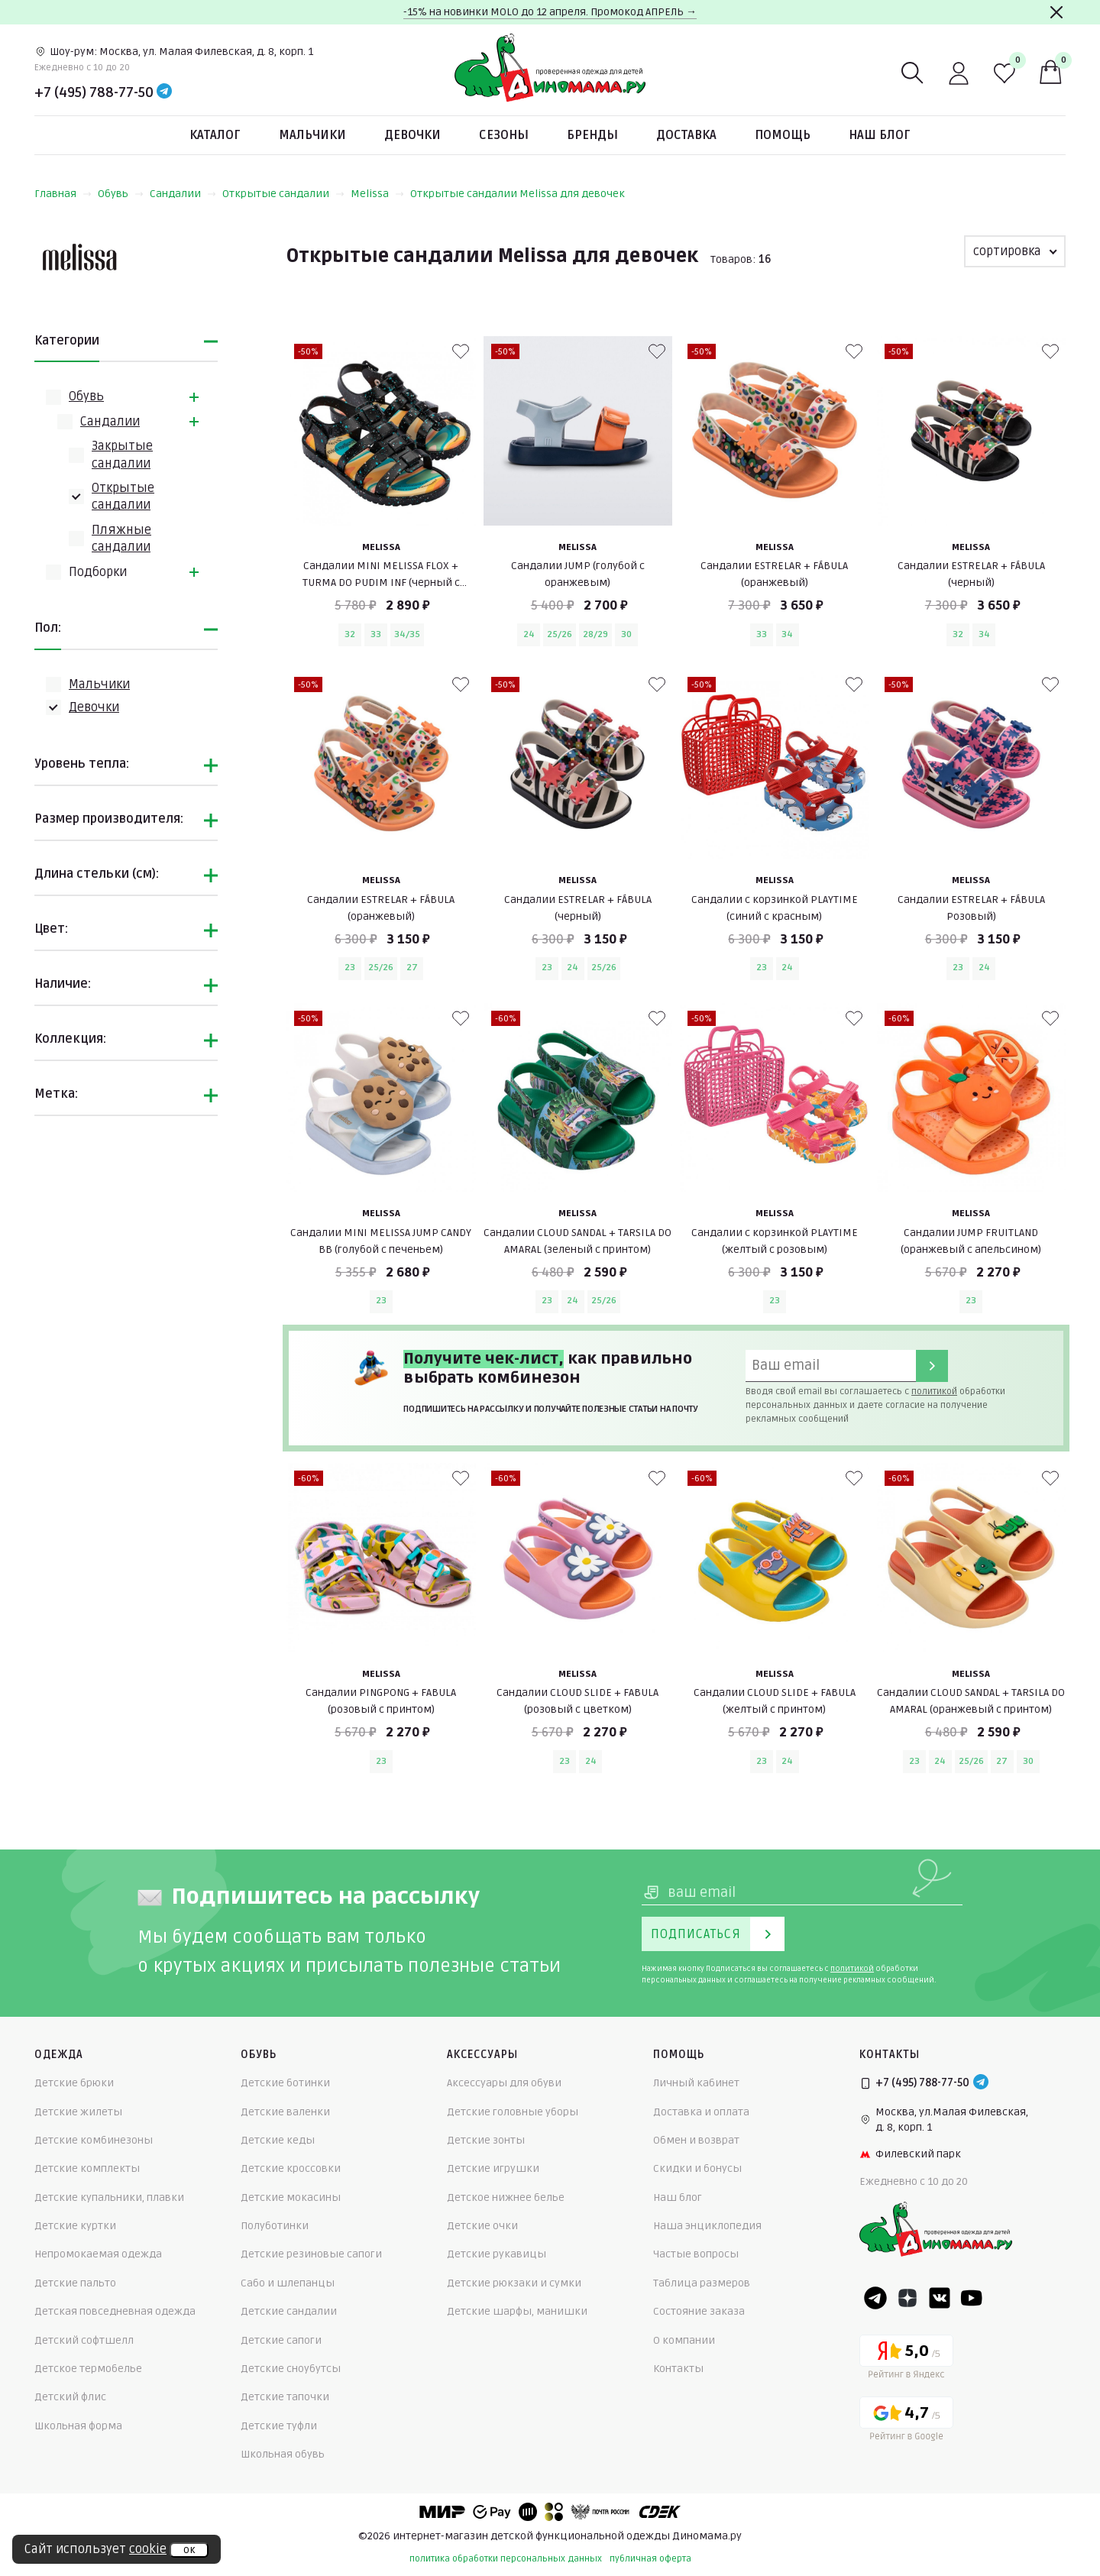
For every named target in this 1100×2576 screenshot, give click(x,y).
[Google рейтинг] (906, 2421)
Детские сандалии (289, 2311)
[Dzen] (907, 2298)
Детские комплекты (87, 2168)
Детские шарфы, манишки (517, 2311)
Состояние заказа (699, 2311)
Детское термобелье (88, 2368)
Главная (63, 193)
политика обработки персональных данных (505, 2559)
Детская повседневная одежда (115, 2311)
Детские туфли (279, 2425)
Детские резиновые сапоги (311, 2254)
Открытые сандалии (283, 193)
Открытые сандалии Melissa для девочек (517, 193)
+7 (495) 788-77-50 (94, 92)
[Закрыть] (1056, 12)
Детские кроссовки (291, 2168)
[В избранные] (460, 351)
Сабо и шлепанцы (288, 2283)
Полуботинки (275, 2225)
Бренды (592, 135)
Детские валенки (285, 2111)
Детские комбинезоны (93, 2140)
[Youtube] (971, 2298)
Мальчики (312, 135)
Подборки (98, 572)
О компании (684, 2340)
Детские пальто (75, 2283)
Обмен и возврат (696, 2140)
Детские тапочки (285, 2396)
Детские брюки (74, 2082)
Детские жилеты (78, 2111)
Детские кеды (278, 2140)
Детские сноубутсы (291, 2368)
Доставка (686, 135)
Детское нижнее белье (506, 2197)
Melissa (377, 193)
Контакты (678, 2368)
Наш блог (880, 135)
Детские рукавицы (496, 2254)
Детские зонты (486, 2140)
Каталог (215, 135)
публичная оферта (650, 2559)
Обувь (121, 193)
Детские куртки (75, 2225)
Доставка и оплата (701, 2111)
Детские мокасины (291, 2197)
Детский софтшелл (84, 2340)
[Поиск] (913, 73)
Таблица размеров (701, 2283)
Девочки (412, 135)
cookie (148, 2549)
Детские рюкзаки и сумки (514, 2283)
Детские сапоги (281, 2340)
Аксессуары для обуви (504, 2082)
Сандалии (183, 193)
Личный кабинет (696, 2082)
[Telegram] (164, 92)
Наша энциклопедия (707, 2225)
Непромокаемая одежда (98, 2254)
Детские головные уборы (512, 2111)
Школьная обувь (283, 2454)
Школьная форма (78, 2425)
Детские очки (482, 2225)
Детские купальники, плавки (109, 2197)
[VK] (939, 2298)
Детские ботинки (285, 2082)
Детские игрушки (493, 2168)
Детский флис (70, 2396)
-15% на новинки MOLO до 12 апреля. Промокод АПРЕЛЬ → (550, 11)
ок (189, 2550)
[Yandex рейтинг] (906, 2359)
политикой (934, 1391)
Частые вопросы (696, 2254)
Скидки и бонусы (697, 2168)
